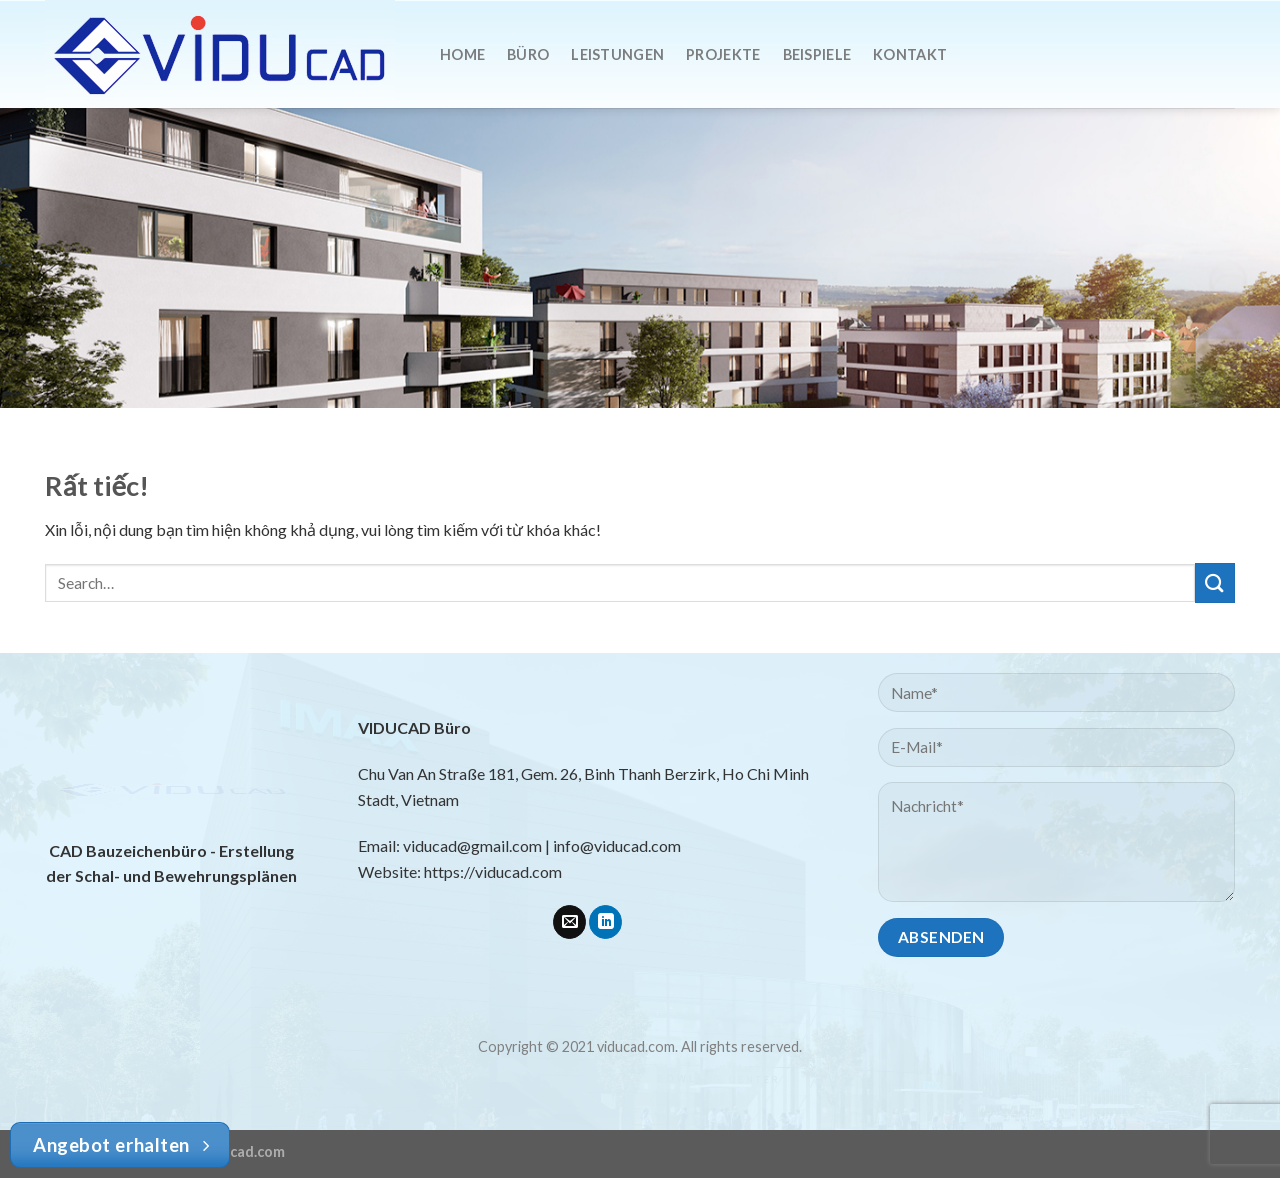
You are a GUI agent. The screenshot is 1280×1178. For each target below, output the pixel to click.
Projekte (723, 54)
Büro (528, 54)
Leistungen (617, 54)
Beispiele (817, 54)
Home (462, 54)
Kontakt (910, 54)
